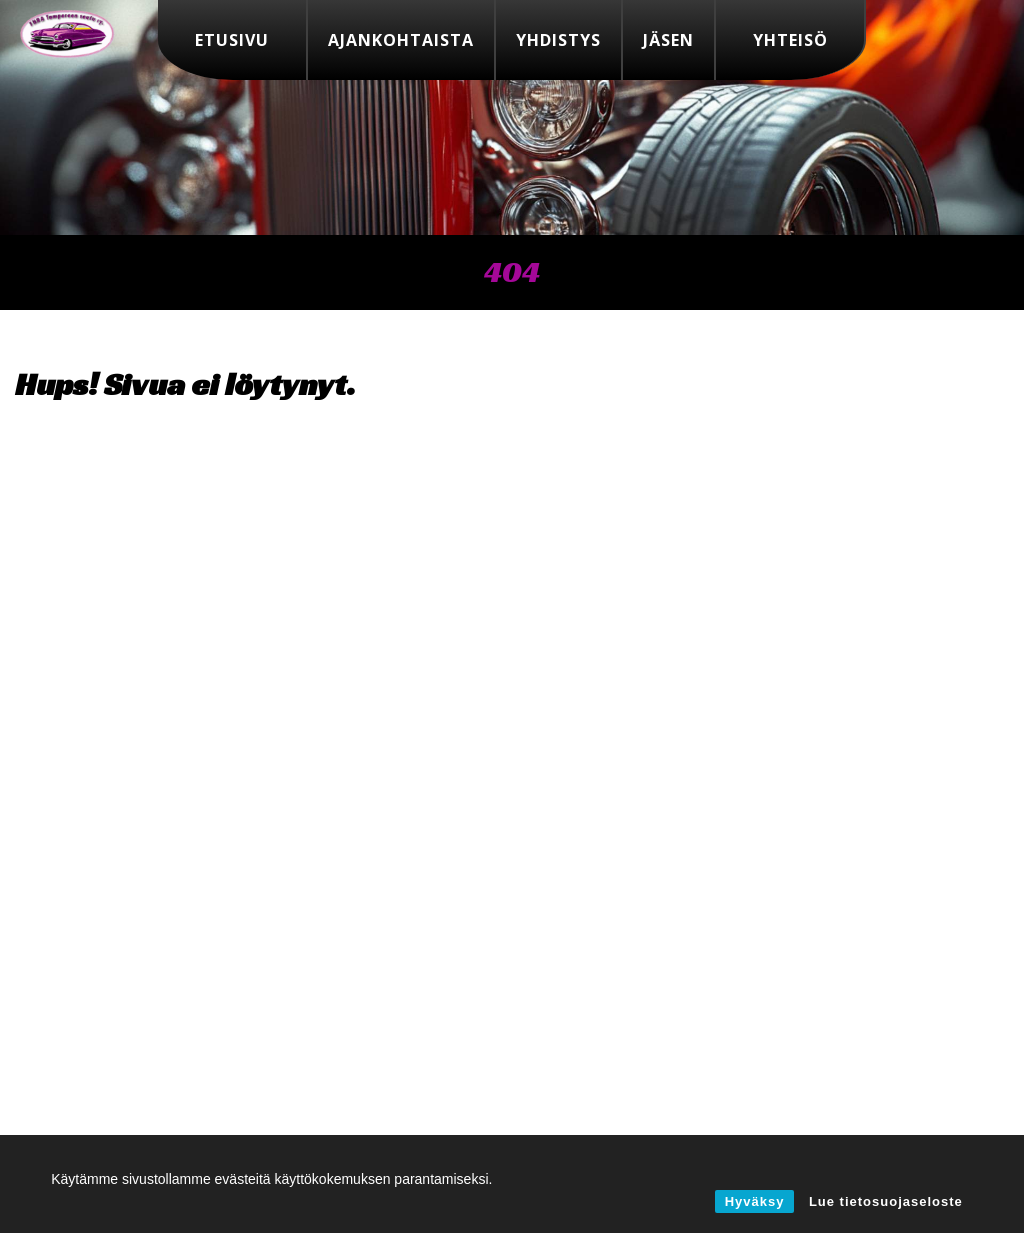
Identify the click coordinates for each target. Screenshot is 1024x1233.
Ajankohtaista (401, 40)
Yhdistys (558, 40)
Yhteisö (790, 40)
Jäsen (668, 40)
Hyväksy (755, 1201)
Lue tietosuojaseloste (886, 1201)
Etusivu (232, 40)
